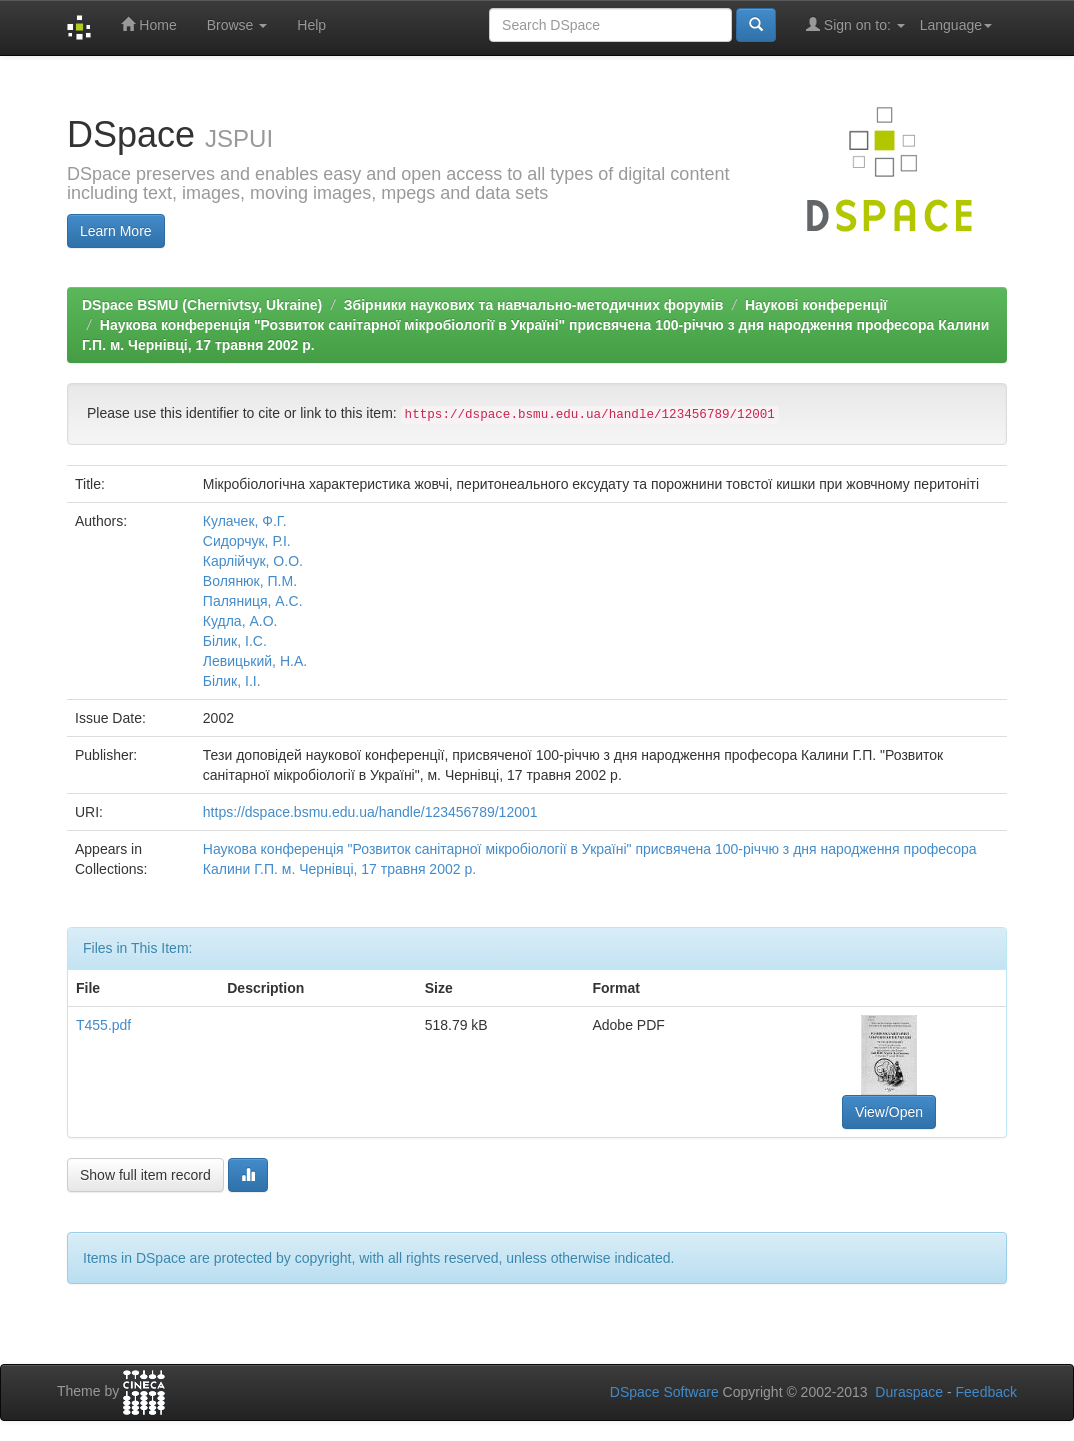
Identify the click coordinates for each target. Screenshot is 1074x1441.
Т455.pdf (103, 1025)
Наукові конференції (816, 305)
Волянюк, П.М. (250, 581)
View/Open (889, 1112)
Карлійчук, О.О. (253, 561)
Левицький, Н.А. (255, 661)
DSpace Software (664, 1392)
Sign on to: (855, 24)
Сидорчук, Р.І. (247, 541)
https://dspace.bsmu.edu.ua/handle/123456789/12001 (370, 812)
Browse (237, 25)
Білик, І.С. (235, 641)
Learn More (116, 231)
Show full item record (145, 1175)
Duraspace (909, 1392)
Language (956, 25)
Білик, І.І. (232, 681)
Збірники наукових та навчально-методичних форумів (533, 305)
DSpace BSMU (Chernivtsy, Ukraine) (202, 305)
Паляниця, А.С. (253, 601)
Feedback (986, 1392)
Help (311, 25)
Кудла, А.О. (240, 621)
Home (148, 24)
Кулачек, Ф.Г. (245, 521)
